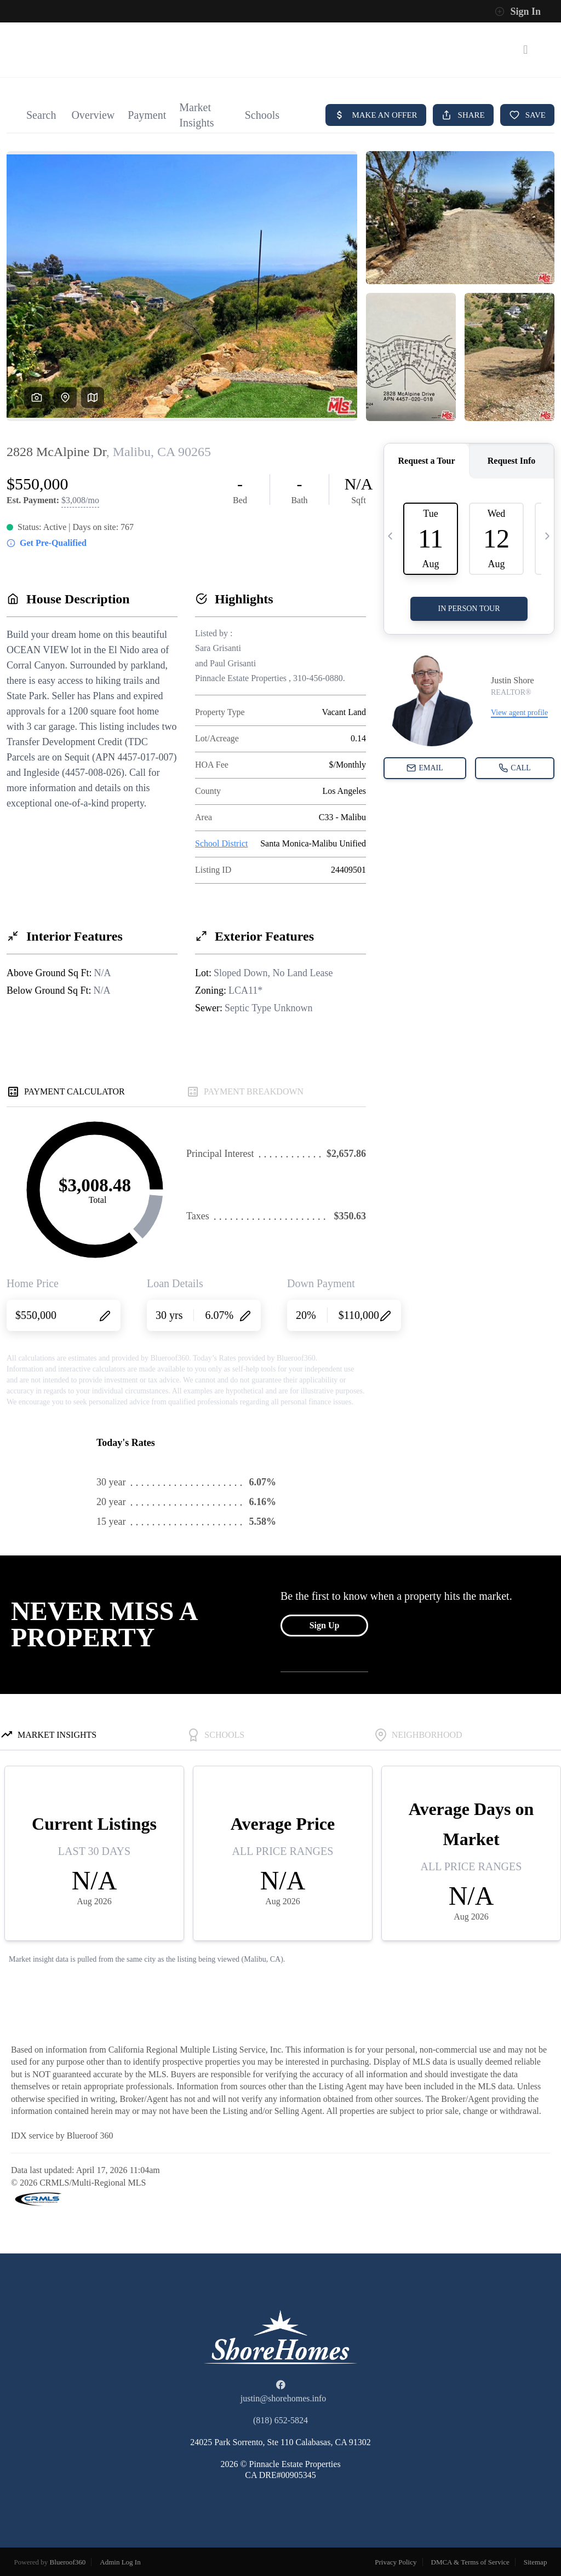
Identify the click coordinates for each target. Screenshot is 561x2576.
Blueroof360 (68, 2562)
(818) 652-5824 (280, 2420)
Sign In (518, 11)
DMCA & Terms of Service (470, 2562)
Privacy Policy (395, 2562)
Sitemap (535, 2562)
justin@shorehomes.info (284, 2398)
